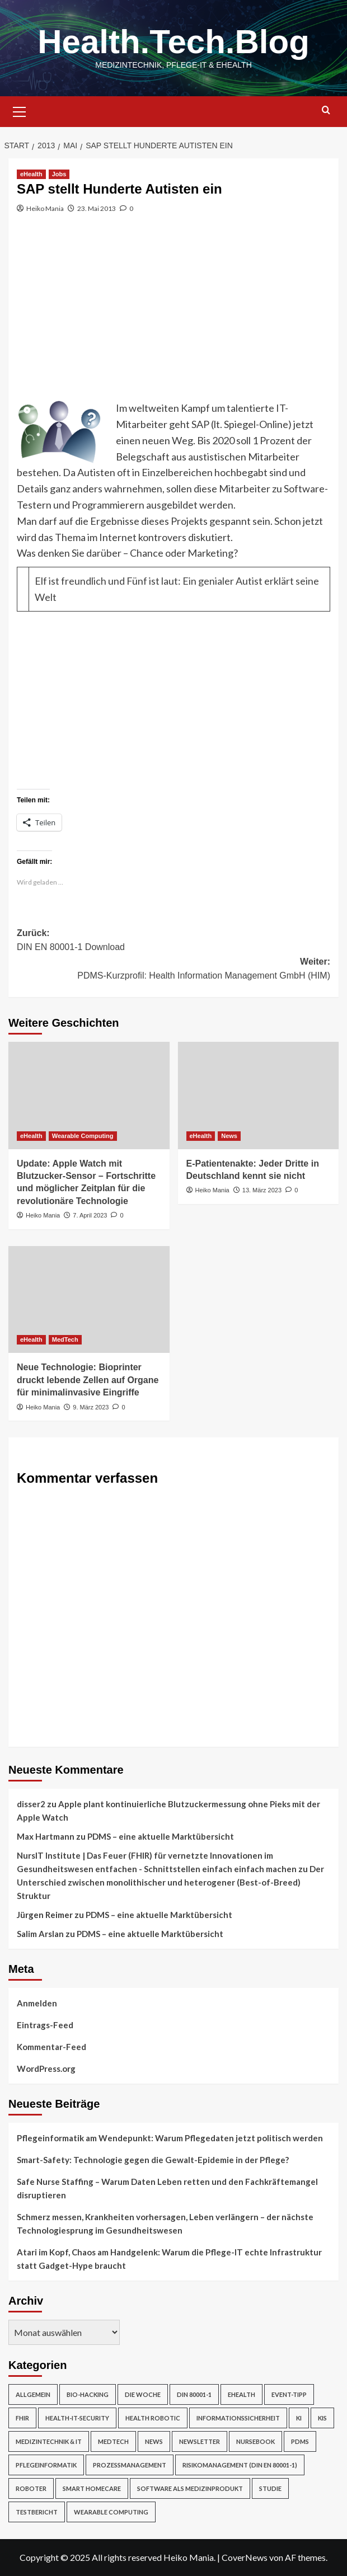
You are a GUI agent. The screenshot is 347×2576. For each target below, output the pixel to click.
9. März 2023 (91, 1407)
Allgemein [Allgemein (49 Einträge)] (33, 2394)
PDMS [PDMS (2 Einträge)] (300, 2441)
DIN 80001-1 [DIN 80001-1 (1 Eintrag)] (194, 2394)
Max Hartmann (45, 1836)
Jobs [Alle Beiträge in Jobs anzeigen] (59, 174)
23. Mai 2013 (96, 208)
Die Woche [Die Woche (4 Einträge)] (143, 2394)
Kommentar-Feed (51, 2047)
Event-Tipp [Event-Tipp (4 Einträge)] (289, 2394)
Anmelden (37, 2003)
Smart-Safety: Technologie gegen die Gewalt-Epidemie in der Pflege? (153, 2160)
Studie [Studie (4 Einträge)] (270, 2488)
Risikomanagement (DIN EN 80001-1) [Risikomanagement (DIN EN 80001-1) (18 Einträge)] (239, 2465)
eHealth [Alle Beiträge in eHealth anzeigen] (31, 174)
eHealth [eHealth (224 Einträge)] (241, 2394)
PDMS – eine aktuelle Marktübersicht (160, 1836)
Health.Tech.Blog (173, 41)
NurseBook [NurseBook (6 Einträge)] (255, 2441)
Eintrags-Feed (45, 2025)
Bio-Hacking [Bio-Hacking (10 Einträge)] (88, 2394)
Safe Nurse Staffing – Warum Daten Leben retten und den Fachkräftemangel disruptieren (167, 2188)
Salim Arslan (40, 1934)
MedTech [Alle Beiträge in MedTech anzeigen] (65, 1339)
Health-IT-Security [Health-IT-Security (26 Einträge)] (77, 2418)
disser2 (31, 1804)
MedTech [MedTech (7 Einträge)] (113, 2441)
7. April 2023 (90, 1215)
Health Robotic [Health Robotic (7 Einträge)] (152, 2418)
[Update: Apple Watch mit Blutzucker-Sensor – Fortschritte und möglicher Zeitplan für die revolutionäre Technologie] (89, 1095)
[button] (19, 110)
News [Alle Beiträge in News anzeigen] (229, 1135)
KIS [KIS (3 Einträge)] (322, 2418)
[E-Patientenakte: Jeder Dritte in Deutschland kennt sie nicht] (258, 1095)
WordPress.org (46, 2068)
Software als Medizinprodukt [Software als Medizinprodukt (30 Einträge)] (190, 2488)
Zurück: (173, 941)
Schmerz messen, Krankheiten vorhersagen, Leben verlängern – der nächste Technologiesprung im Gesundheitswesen (165, 2223)
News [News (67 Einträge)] (154, 2441)
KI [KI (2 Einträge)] (299, 2418)
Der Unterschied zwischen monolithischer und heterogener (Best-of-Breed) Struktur (170, 1882)
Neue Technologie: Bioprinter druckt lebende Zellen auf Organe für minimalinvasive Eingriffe (87, 1379)
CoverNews (245, 2557)
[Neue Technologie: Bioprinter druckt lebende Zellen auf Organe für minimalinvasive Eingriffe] (89, 1299)
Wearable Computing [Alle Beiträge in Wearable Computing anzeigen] (83, 1135)
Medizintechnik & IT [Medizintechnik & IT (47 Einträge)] (49, 2441)
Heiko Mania (45, 208)
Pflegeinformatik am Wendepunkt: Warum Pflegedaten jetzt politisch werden (170, 2138)
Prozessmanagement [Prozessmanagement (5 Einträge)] (129, 2465)
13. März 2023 (262, 1190)
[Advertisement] (173, 316)
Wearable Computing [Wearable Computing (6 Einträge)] (111, 2512)
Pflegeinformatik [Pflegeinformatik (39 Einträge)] (46, 2465)
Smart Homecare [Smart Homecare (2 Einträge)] (92, 2488)
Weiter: (173, 970)
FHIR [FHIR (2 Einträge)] (22, 2418)
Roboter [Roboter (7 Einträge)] (31, 2488)
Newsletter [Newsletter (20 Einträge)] (199, 2441)
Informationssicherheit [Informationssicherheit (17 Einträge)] (238, 2418)
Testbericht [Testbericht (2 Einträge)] (37, 2512)
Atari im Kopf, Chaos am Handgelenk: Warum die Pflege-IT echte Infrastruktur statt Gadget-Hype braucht (169, 2259)
